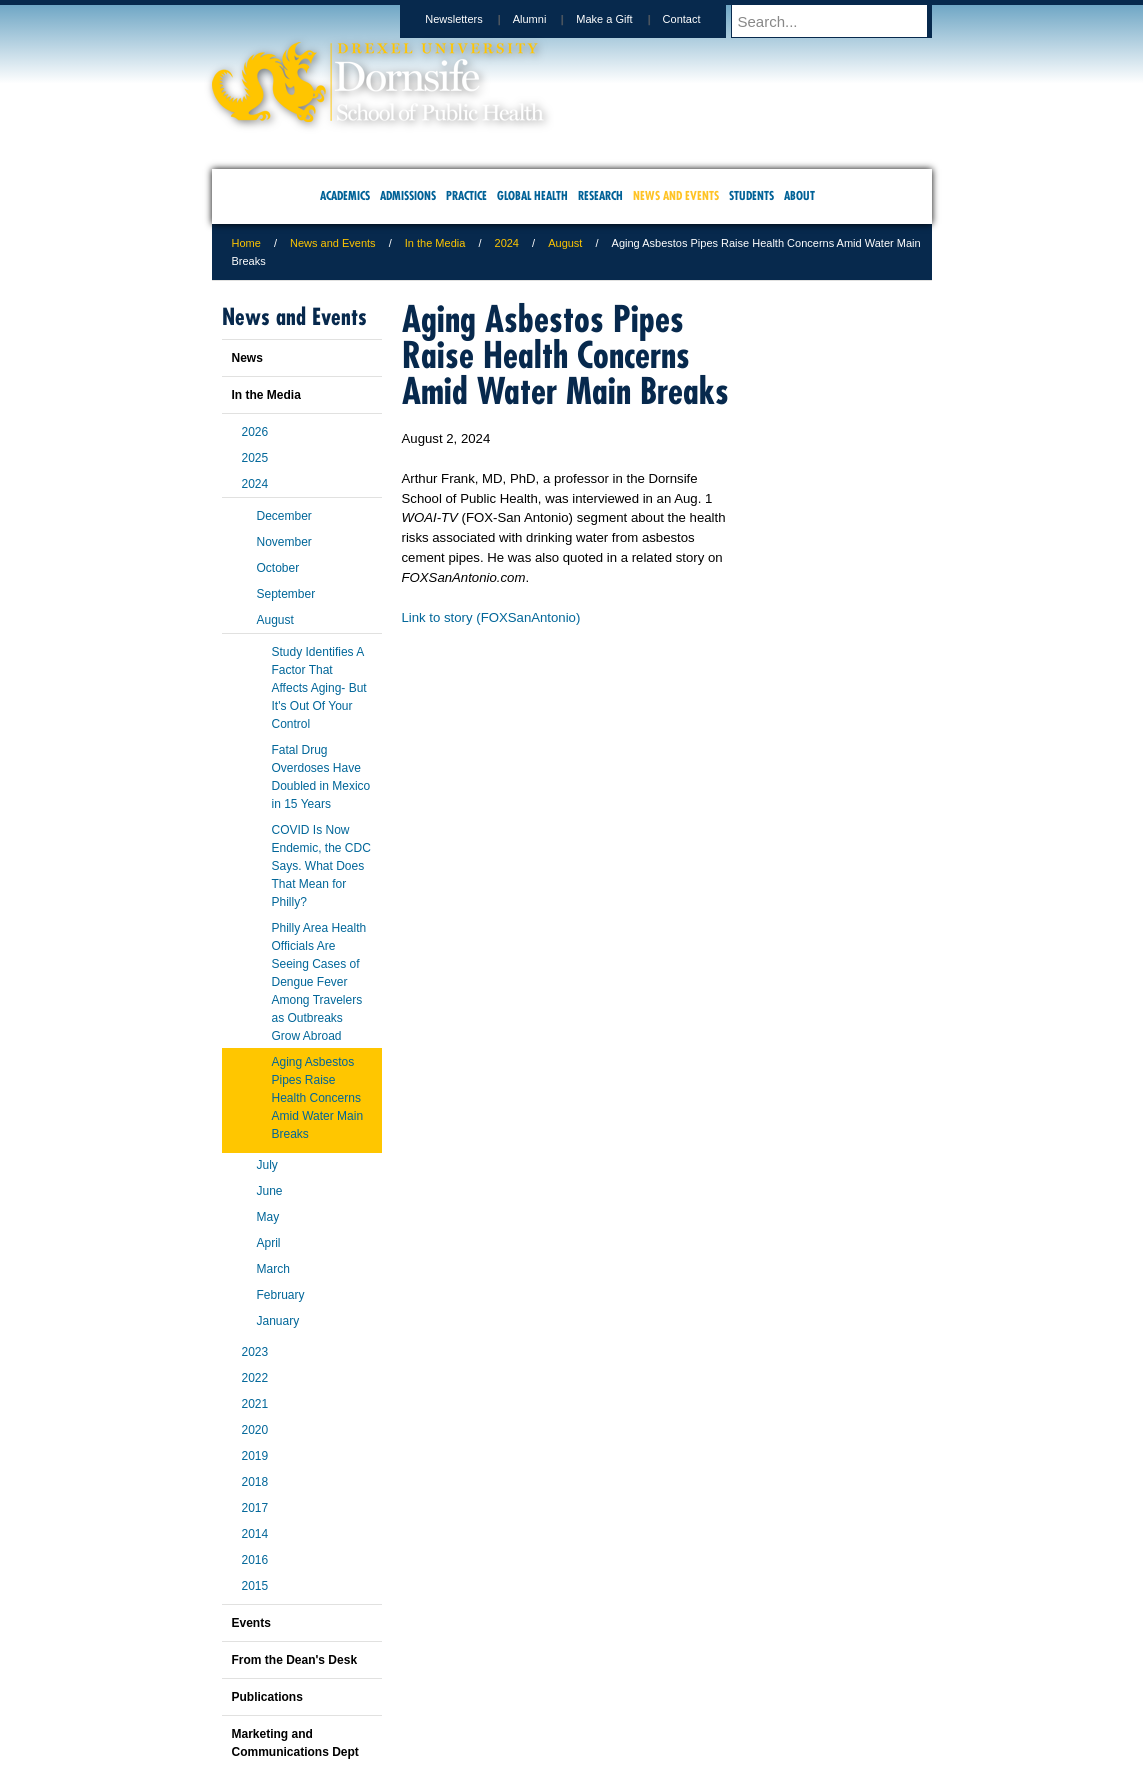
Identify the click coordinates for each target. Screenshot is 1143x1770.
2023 (255, 1352)
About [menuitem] (799, 195)
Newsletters (472, 19)
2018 (255, 1482)
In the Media (435, 243)
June (270, 1191)
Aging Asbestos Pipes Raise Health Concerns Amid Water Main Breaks (318, 1098)
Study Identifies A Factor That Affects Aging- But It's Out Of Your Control (319, 688)
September (286, 594)
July (267, 1165)
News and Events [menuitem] (676, 195)
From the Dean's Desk (295, 1660)
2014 (255, 1534)
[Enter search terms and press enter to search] (841, 21)
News (247, 358)
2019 (255, 1456)
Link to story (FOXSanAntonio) (491, 617)
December (284, 516)
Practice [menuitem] (466, 195)
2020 (255, 1430)
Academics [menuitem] (345, 195)
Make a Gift (623, 19)
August (565, 243)
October (278, 568)
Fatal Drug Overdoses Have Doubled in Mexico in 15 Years (321, 777)
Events (251, 1623)
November (284, 542)
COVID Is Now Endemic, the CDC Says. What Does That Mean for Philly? (321, 866)
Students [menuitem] (751, 195)
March (273, 1269)
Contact (701, 19)
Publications (267, 1697)
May (268, 1217)
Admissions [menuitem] (408, 195)
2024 (507, 243)
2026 (255, 432)
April (269, 1243)
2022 (255, 1378)
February (281, 1295)
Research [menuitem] (600, 195)
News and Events (333, 243)
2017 (255, 1508)
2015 (255, 1586)
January (278, 1321)
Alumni (549, 19)
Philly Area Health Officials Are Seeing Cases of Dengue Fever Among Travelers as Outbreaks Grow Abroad (319, 982)
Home (246, 243)
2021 (255, 1404)
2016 (255, 1560)
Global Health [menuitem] (532, 195)
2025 (255, 458)
